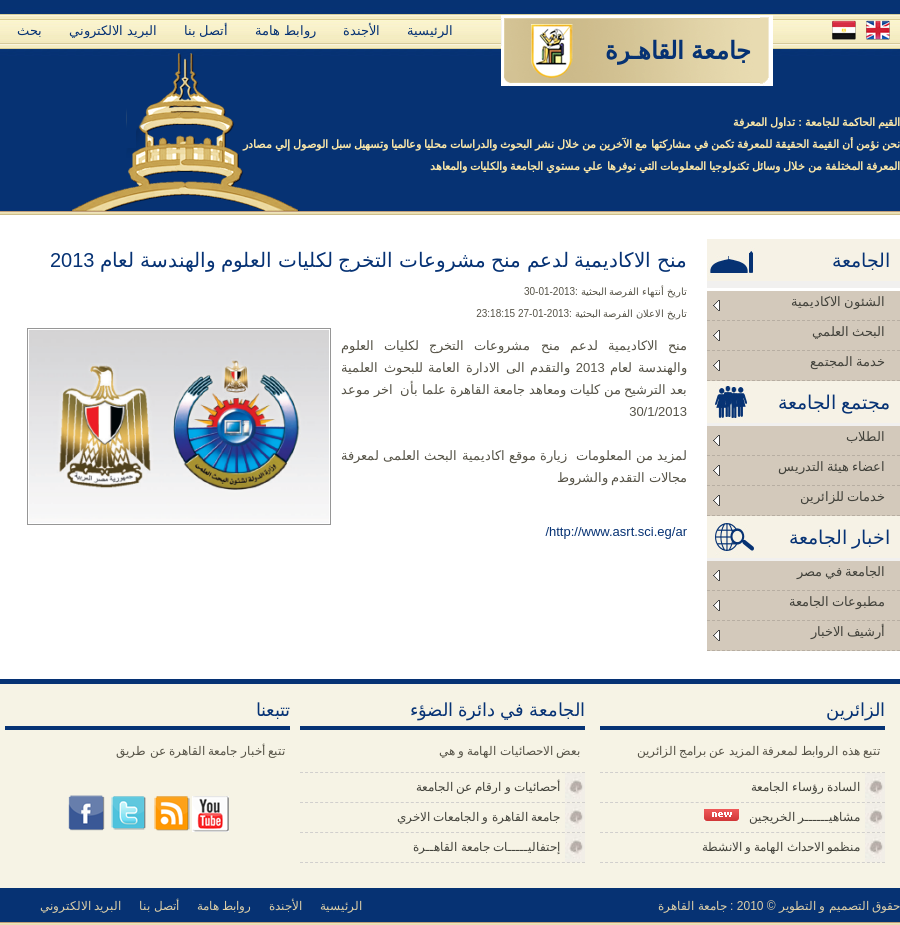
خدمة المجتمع (847, 361)
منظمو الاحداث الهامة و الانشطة (781, 847)
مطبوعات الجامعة (837, 601)
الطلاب (865, 436)
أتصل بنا (206, 30)
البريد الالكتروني (113, 30)
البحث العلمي (848, 331)
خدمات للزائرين (842, 496)
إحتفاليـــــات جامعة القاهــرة (486, 847)
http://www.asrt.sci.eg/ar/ (616, 531)
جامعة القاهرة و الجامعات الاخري (478, 817)
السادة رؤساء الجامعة (805, 787)
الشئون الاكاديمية (838, 301)
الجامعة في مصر (841, 571)
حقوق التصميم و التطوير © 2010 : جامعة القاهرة (779, 906)
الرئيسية (430, 30)
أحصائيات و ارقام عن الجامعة (488, 787)
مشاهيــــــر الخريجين (782, 816)
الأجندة (361, 30)
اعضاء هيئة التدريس (832, 466)
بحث (29, 30)
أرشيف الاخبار (848, 631)
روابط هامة (285, 30)
